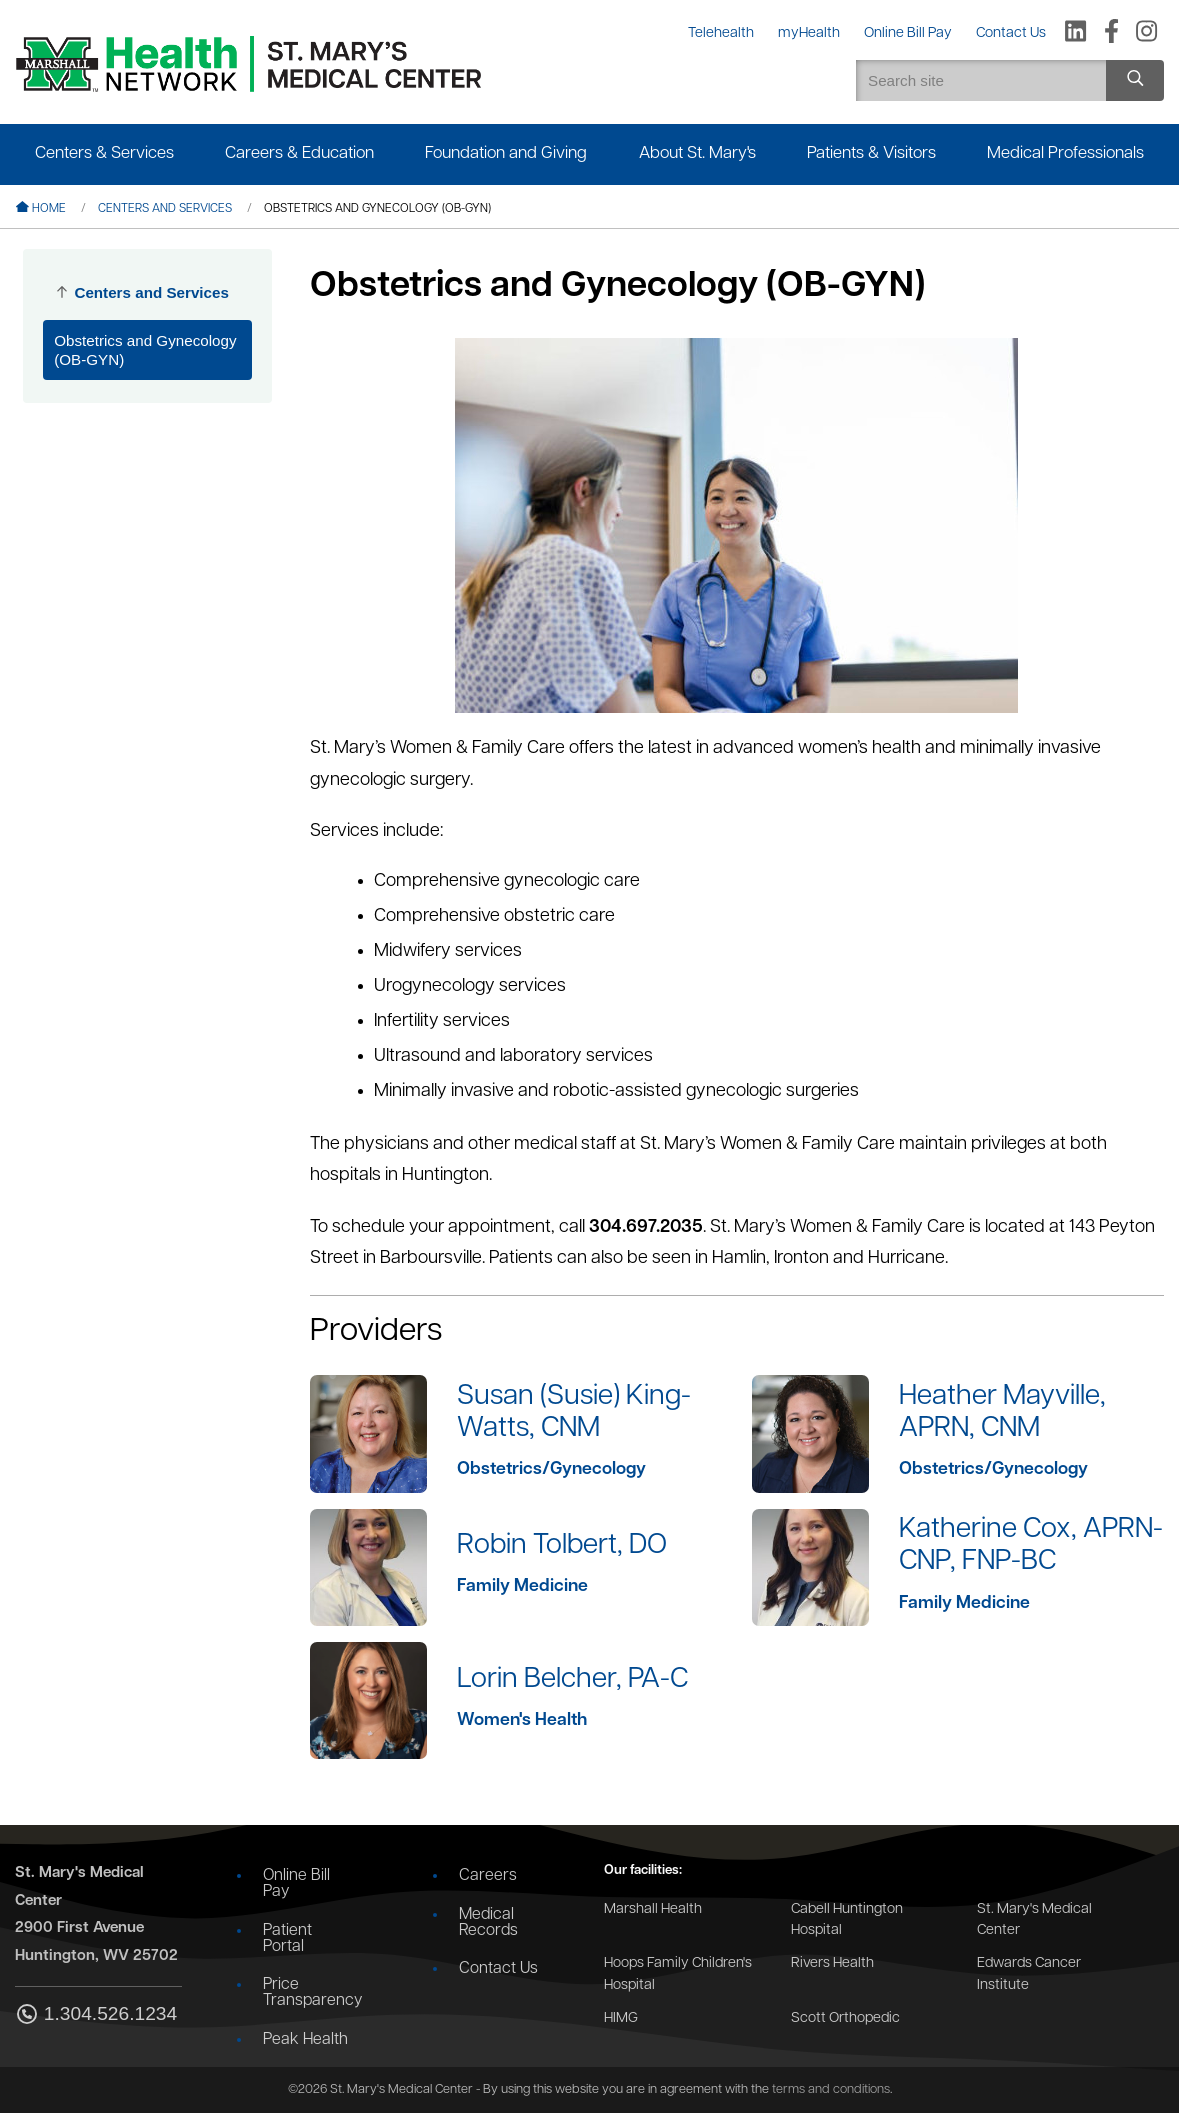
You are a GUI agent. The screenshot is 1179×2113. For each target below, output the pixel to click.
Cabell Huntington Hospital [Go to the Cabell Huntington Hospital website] (847, 1920)
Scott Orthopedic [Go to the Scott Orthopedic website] (845, 2018)
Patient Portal (287, 1939)
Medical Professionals (1065, 153)
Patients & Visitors (871, 153)
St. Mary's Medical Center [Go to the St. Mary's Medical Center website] (1034, 1920)
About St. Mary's (697, 153)
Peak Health (305, 2040)
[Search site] (1135, 80)
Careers (488, 1876)
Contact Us (498, 1969)
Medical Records (488, 1923)
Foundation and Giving (506, 153)
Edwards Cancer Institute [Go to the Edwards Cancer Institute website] (1029, 1974)
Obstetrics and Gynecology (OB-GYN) (145, 350)
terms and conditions (831, 2089)
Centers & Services (104, 153)
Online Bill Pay (296, 1884)
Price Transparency (312, 1993)
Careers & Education (299, 153)
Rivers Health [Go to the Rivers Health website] (832, 1963)
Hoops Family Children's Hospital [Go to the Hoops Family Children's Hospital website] (678, 1974)
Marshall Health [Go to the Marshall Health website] (653, 1909)
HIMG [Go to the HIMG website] (621, 2018)
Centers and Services (165, 209)
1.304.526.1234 (96, 2015)
